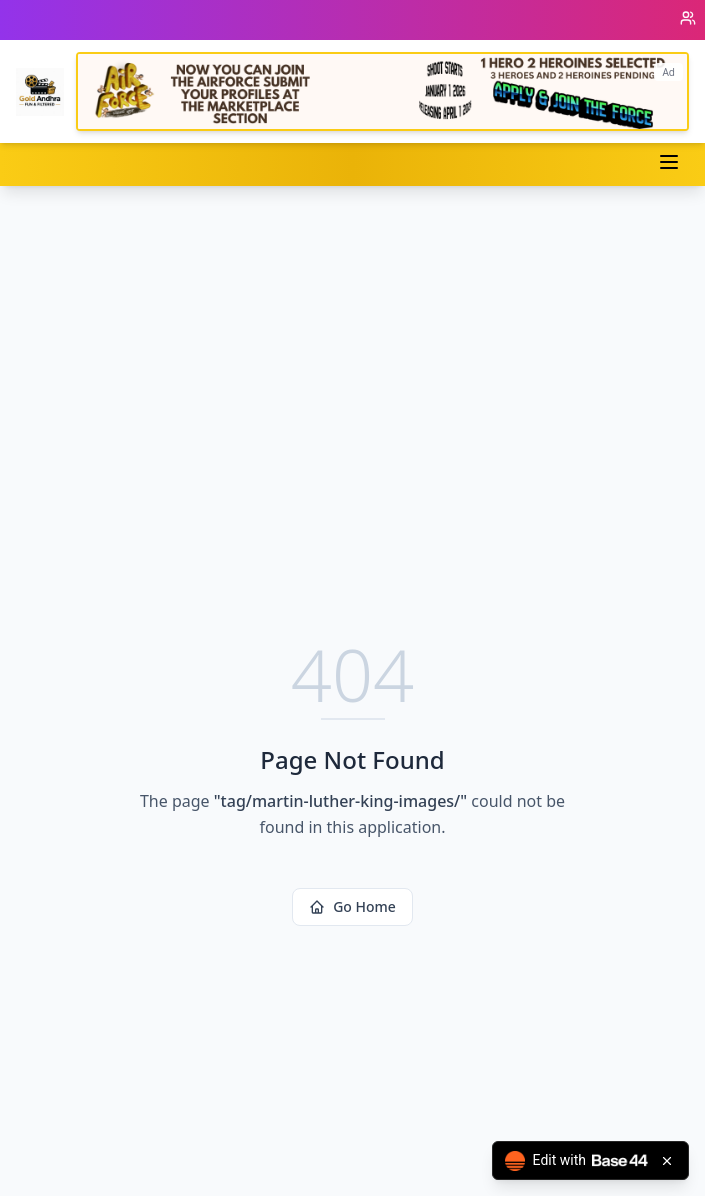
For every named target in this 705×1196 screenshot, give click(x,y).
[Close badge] (667, 1161)
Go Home (352, 906)
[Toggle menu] (669, 162)
